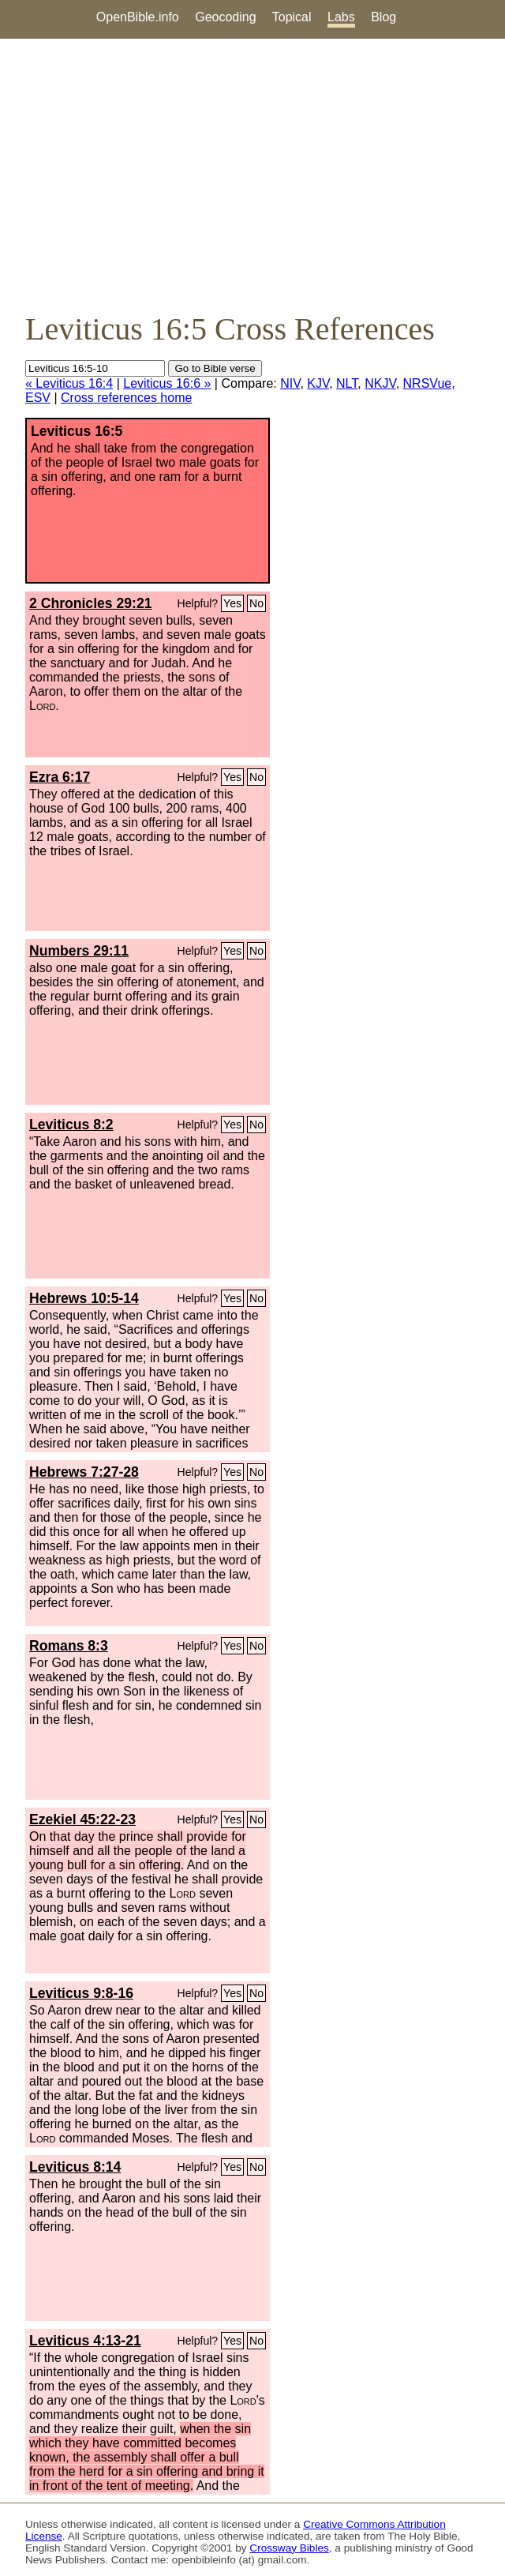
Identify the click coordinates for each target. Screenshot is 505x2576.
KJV (318, 383)
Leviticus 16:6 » (167, 383)
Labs (341, 17)
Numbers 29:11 (79, 951)
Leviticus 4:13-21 (85, 2341)
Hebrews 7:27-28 (84, 1472)
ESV (37, 397)
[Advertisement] (252, 174)
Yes (232, 603)
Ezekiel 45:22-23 (82, 1819)
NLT (346, 383)
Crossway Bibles (288, 2548)
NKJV (380, 383)
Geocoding (225, 17)
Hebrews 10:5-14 (84, 1298)
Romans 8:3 (68, 1646)
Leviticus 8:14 (75, 2167)
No (256, 603)
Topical (292, 17)
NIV (290, 383)
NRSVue (427, 383)
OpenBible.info (137, 17)
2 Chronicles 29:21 (90, 603)
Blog (383, 17)
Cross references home (126, 397)
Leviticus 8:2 (71, 1124)
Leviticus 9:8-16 (81, 1993)
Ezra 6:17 (59, 777)
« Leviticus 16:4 (69, 383)
